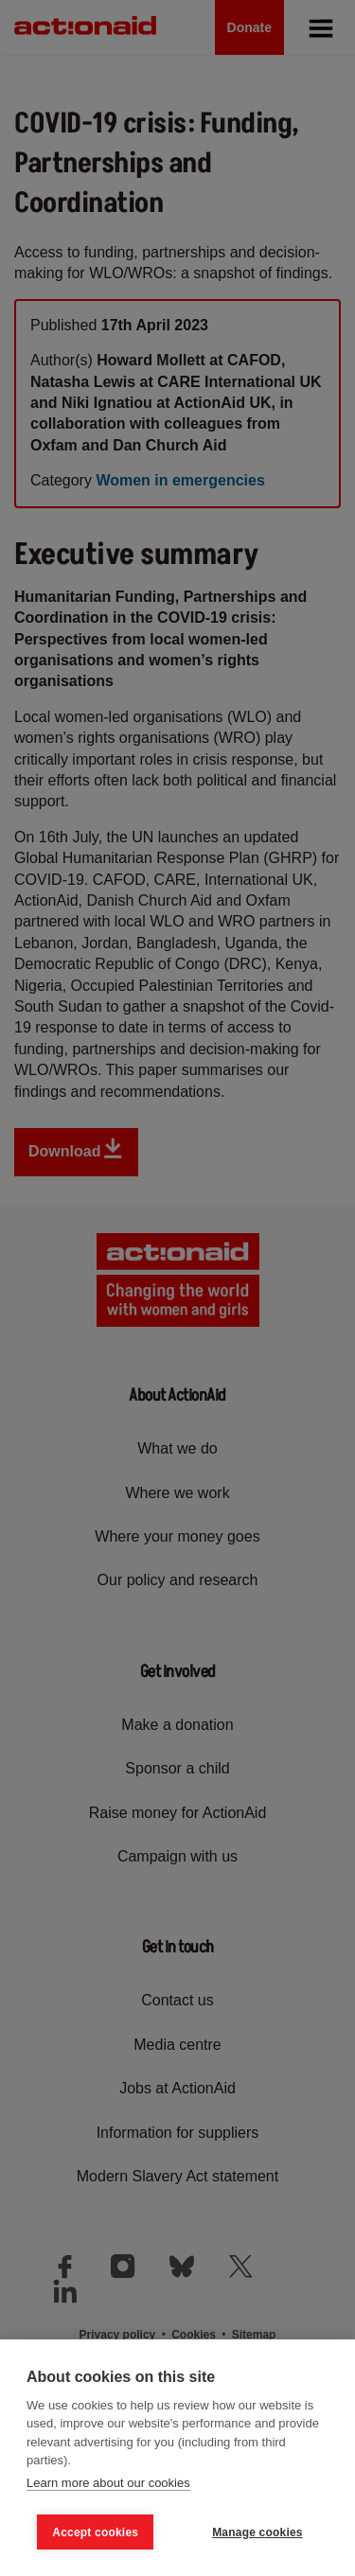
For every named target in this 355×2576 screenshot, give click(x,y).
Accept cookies (95, 2532)
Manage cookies (257, 2532)
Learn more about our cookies (108, 2483)
